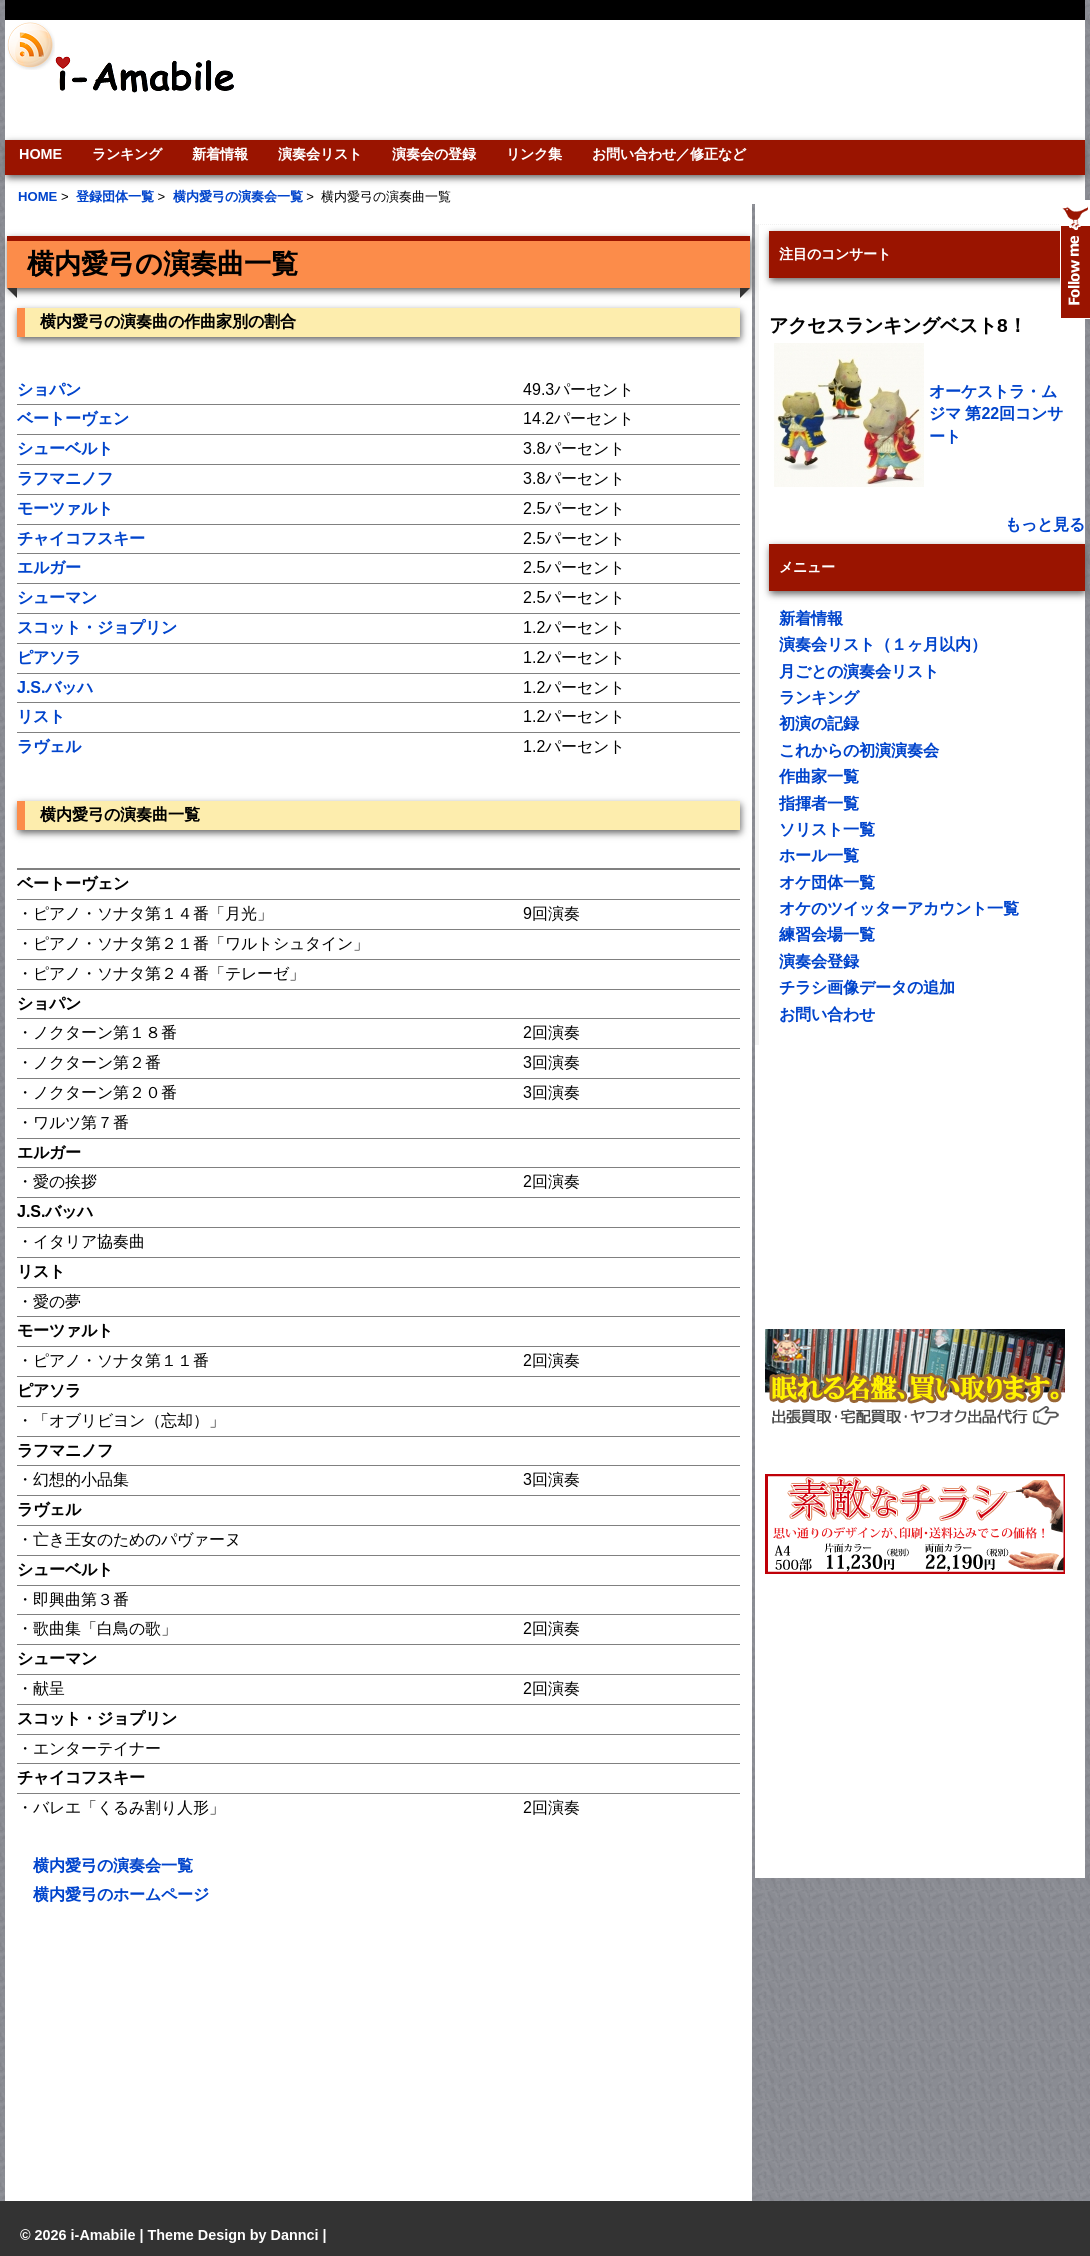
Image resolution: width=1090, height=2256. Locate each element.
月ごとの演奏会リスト (859, 671)
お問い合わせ (827, 1014)
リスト (41, 716)
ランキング (127, 154)
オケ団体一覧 (827, 882)
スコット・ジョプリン (97, 627)
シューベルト (65, 448)
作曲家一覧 (819, 776)
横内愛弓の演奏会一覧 (113, 1865)
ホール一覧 (819, 855)
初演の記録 (819, 723)
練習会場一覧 (827, 934)
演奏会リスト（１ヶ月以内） (883, 644)
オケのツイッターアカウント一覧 (899, 908)
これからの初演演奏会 (859, 750)
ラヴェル (49, 746)
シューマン (57, 597)
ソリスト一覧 (827, 829)
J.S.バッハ (55, 687)
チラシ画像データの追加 (867, 987)
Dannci (295, 2235)
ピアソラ (49, 657)
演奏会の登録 (434, 154)
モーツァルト (65, 508)
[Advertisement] (681, 80)
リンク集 (534, 154)
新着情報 (220, 154)
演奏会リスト (320, 154)
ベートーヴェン (73, 418)
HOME (40, 154)
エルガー (49, 567)
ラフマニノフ (65, 478)
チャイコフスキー (81, 538)
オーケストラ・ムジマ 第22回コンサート (996, 414)
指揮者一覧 (819, 803)
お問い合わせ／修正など (669, 154)
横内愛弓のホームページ (121, 1894)
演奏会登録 (819, 961)
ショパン (49, 389)
